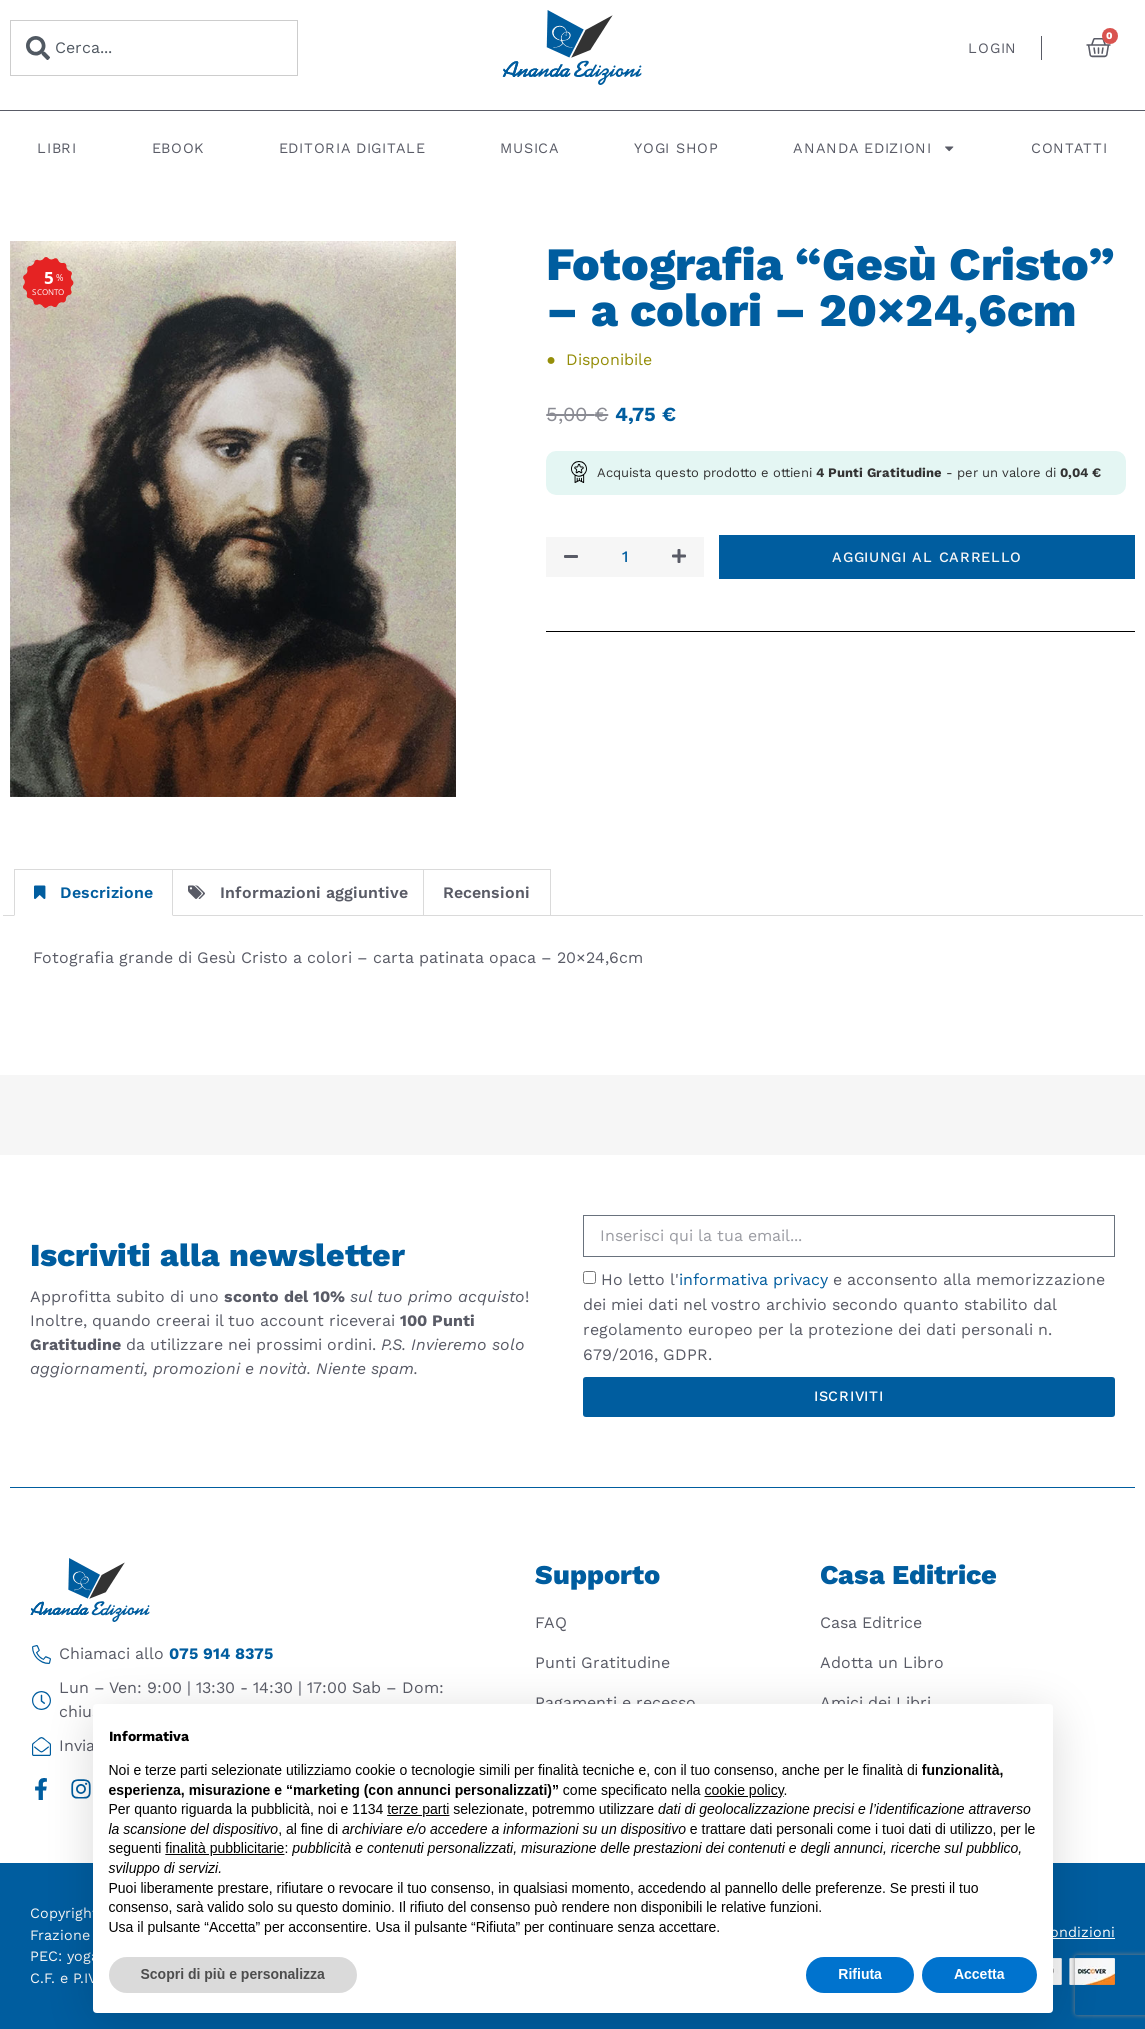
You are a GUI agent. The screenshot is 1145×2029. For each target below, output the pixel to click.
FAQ (551, 1622)
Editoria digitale (352, 148)
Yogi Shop (676, 148)
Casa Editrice (871, 1622)
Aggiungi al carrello (927, 557)
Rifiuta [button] (860, 1974)
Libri (57, 148)
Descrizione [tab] (93, 892)
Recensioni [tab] (486, 892)
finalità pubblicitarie (224, 1848)
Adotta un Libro (882, 1662)
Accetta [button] (979, 1974)
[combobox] (154, 48)
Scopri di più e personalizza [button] (233, 1974)
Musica (529, 148)
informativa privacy (753, 1279)
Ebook (178, 148)
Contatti (1069, 148)
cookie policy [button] (743, 1790)
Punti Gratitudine (602, 1662)
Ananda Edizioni (874, 148)
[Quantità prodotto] (625, 557)
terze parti (418, 1809)
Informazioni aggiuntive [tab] (298, 892)
